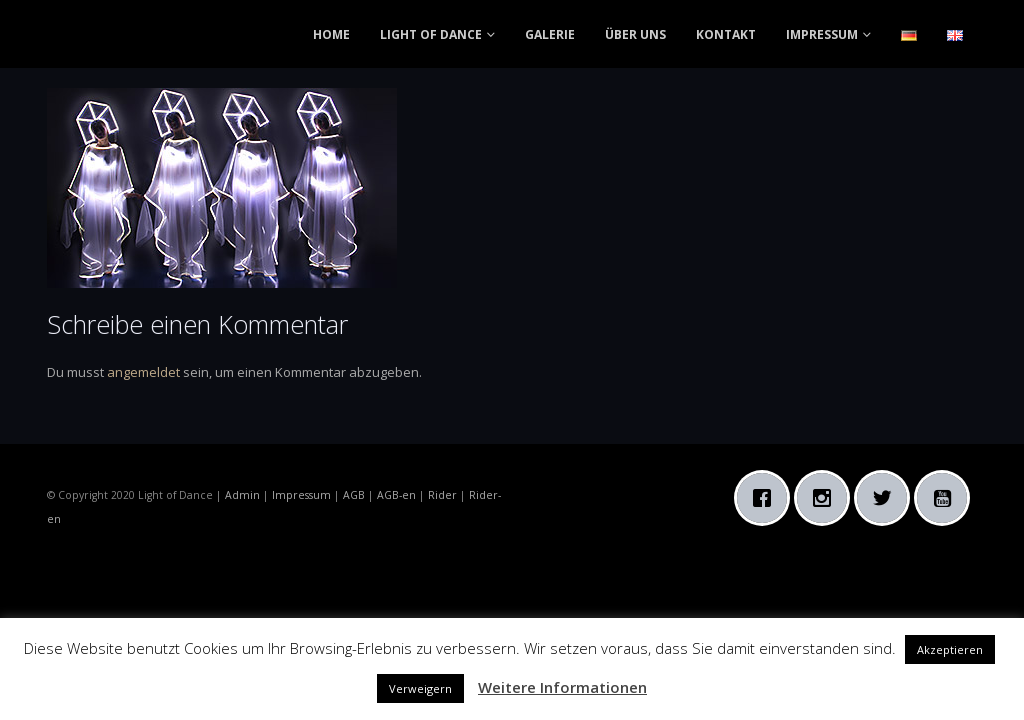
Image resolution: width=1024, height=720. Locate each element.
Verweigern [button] (420, 688)
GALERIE (550, 34)
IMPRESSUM (822, 34)
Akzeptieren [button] (950, 649)
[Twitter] (887, 498)
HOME (331, 34)
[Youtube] (947, 498)
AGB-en (396, 495)
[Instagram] (827, 498)
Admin (242, 495)
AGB (354, 495)
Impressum (301, 495)
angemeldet (143, 372)
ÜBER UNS (635, 34)
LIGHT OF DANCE (431, 34)
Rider (442, 495)
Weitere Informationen (562, 687)
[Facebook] (767, 498)
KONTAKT (726, 34)
